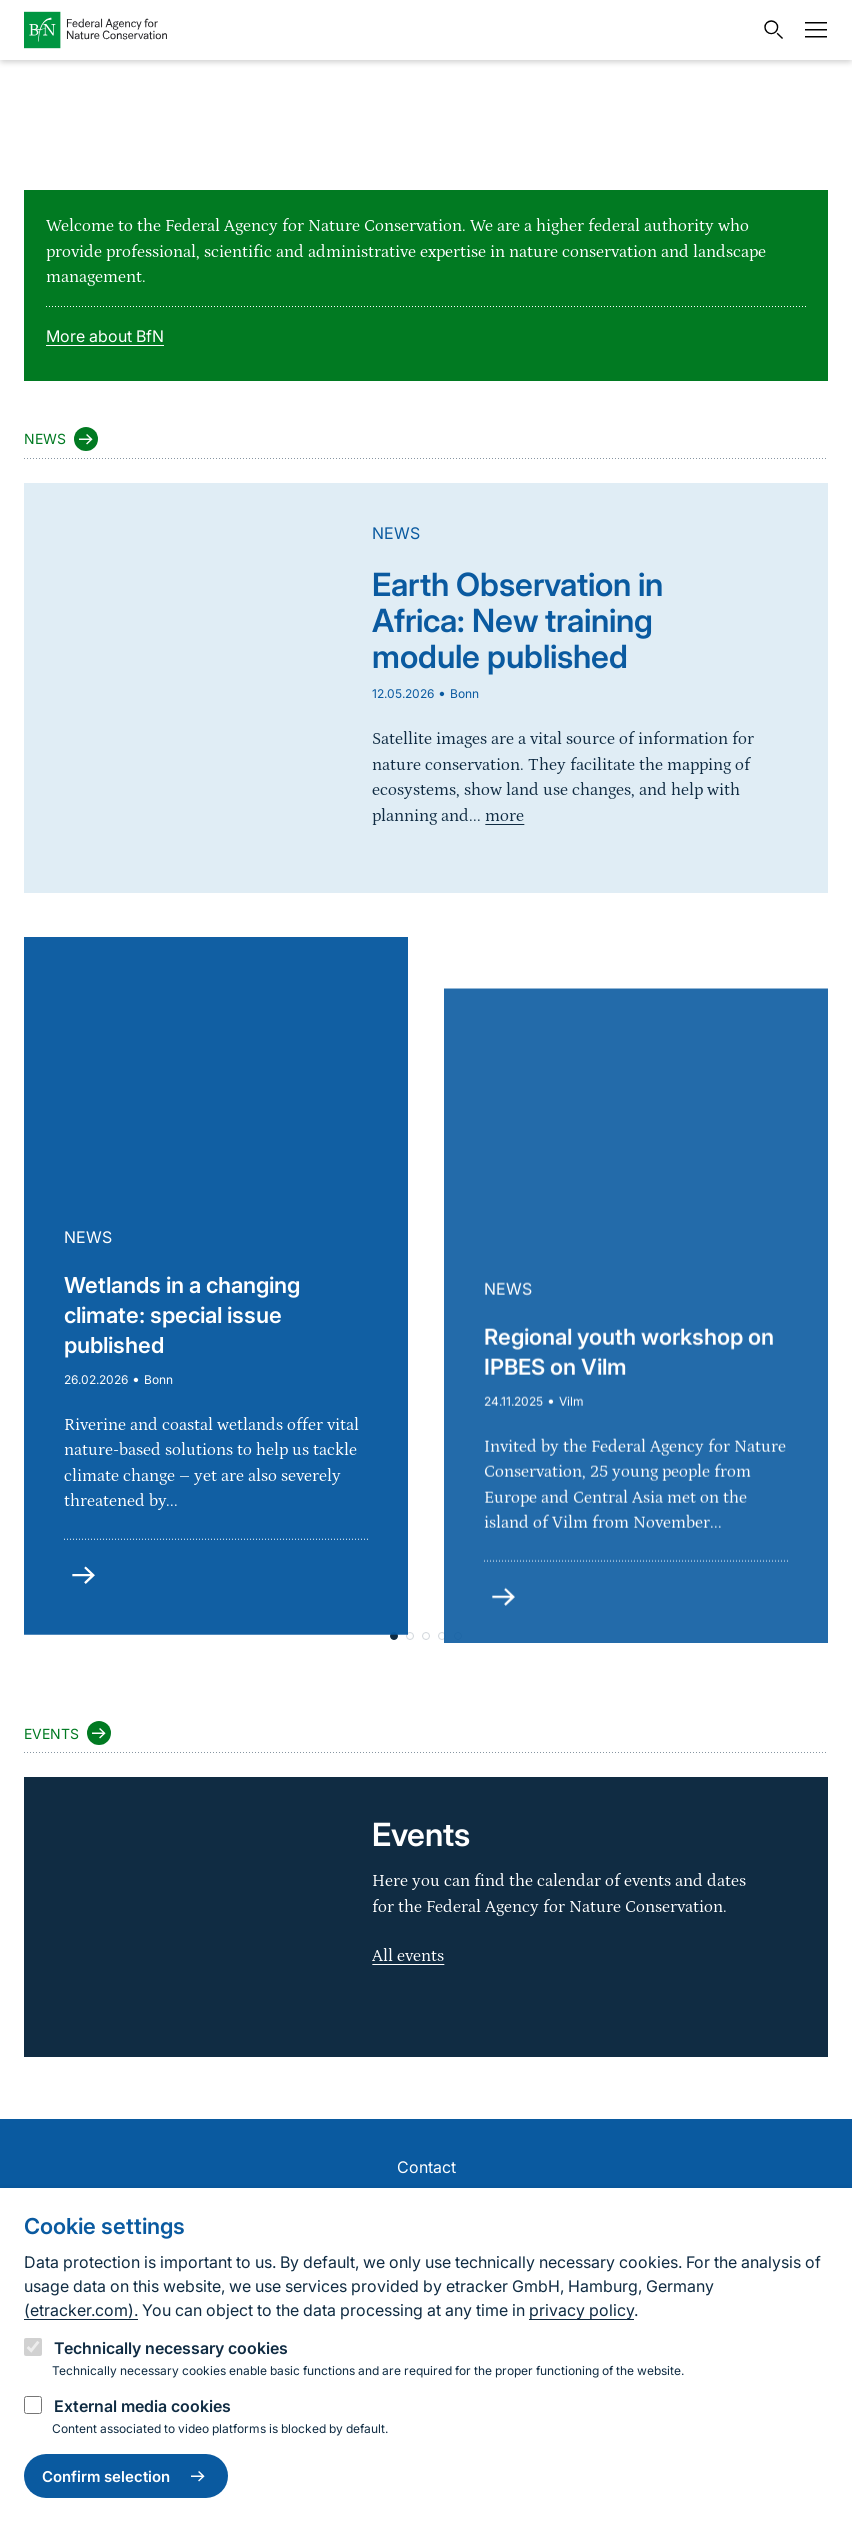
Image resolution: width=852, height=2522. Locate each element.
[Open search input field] (769, 30)
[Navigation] (811, 30)
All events (408, 1956)
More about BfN (105, 336)
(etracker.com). (81, 2310)
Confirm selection (126, 2476)
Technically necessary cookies (171, 2348)
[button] (426, 1636)
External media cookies (142, 2406)
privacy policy (581, 2310)
